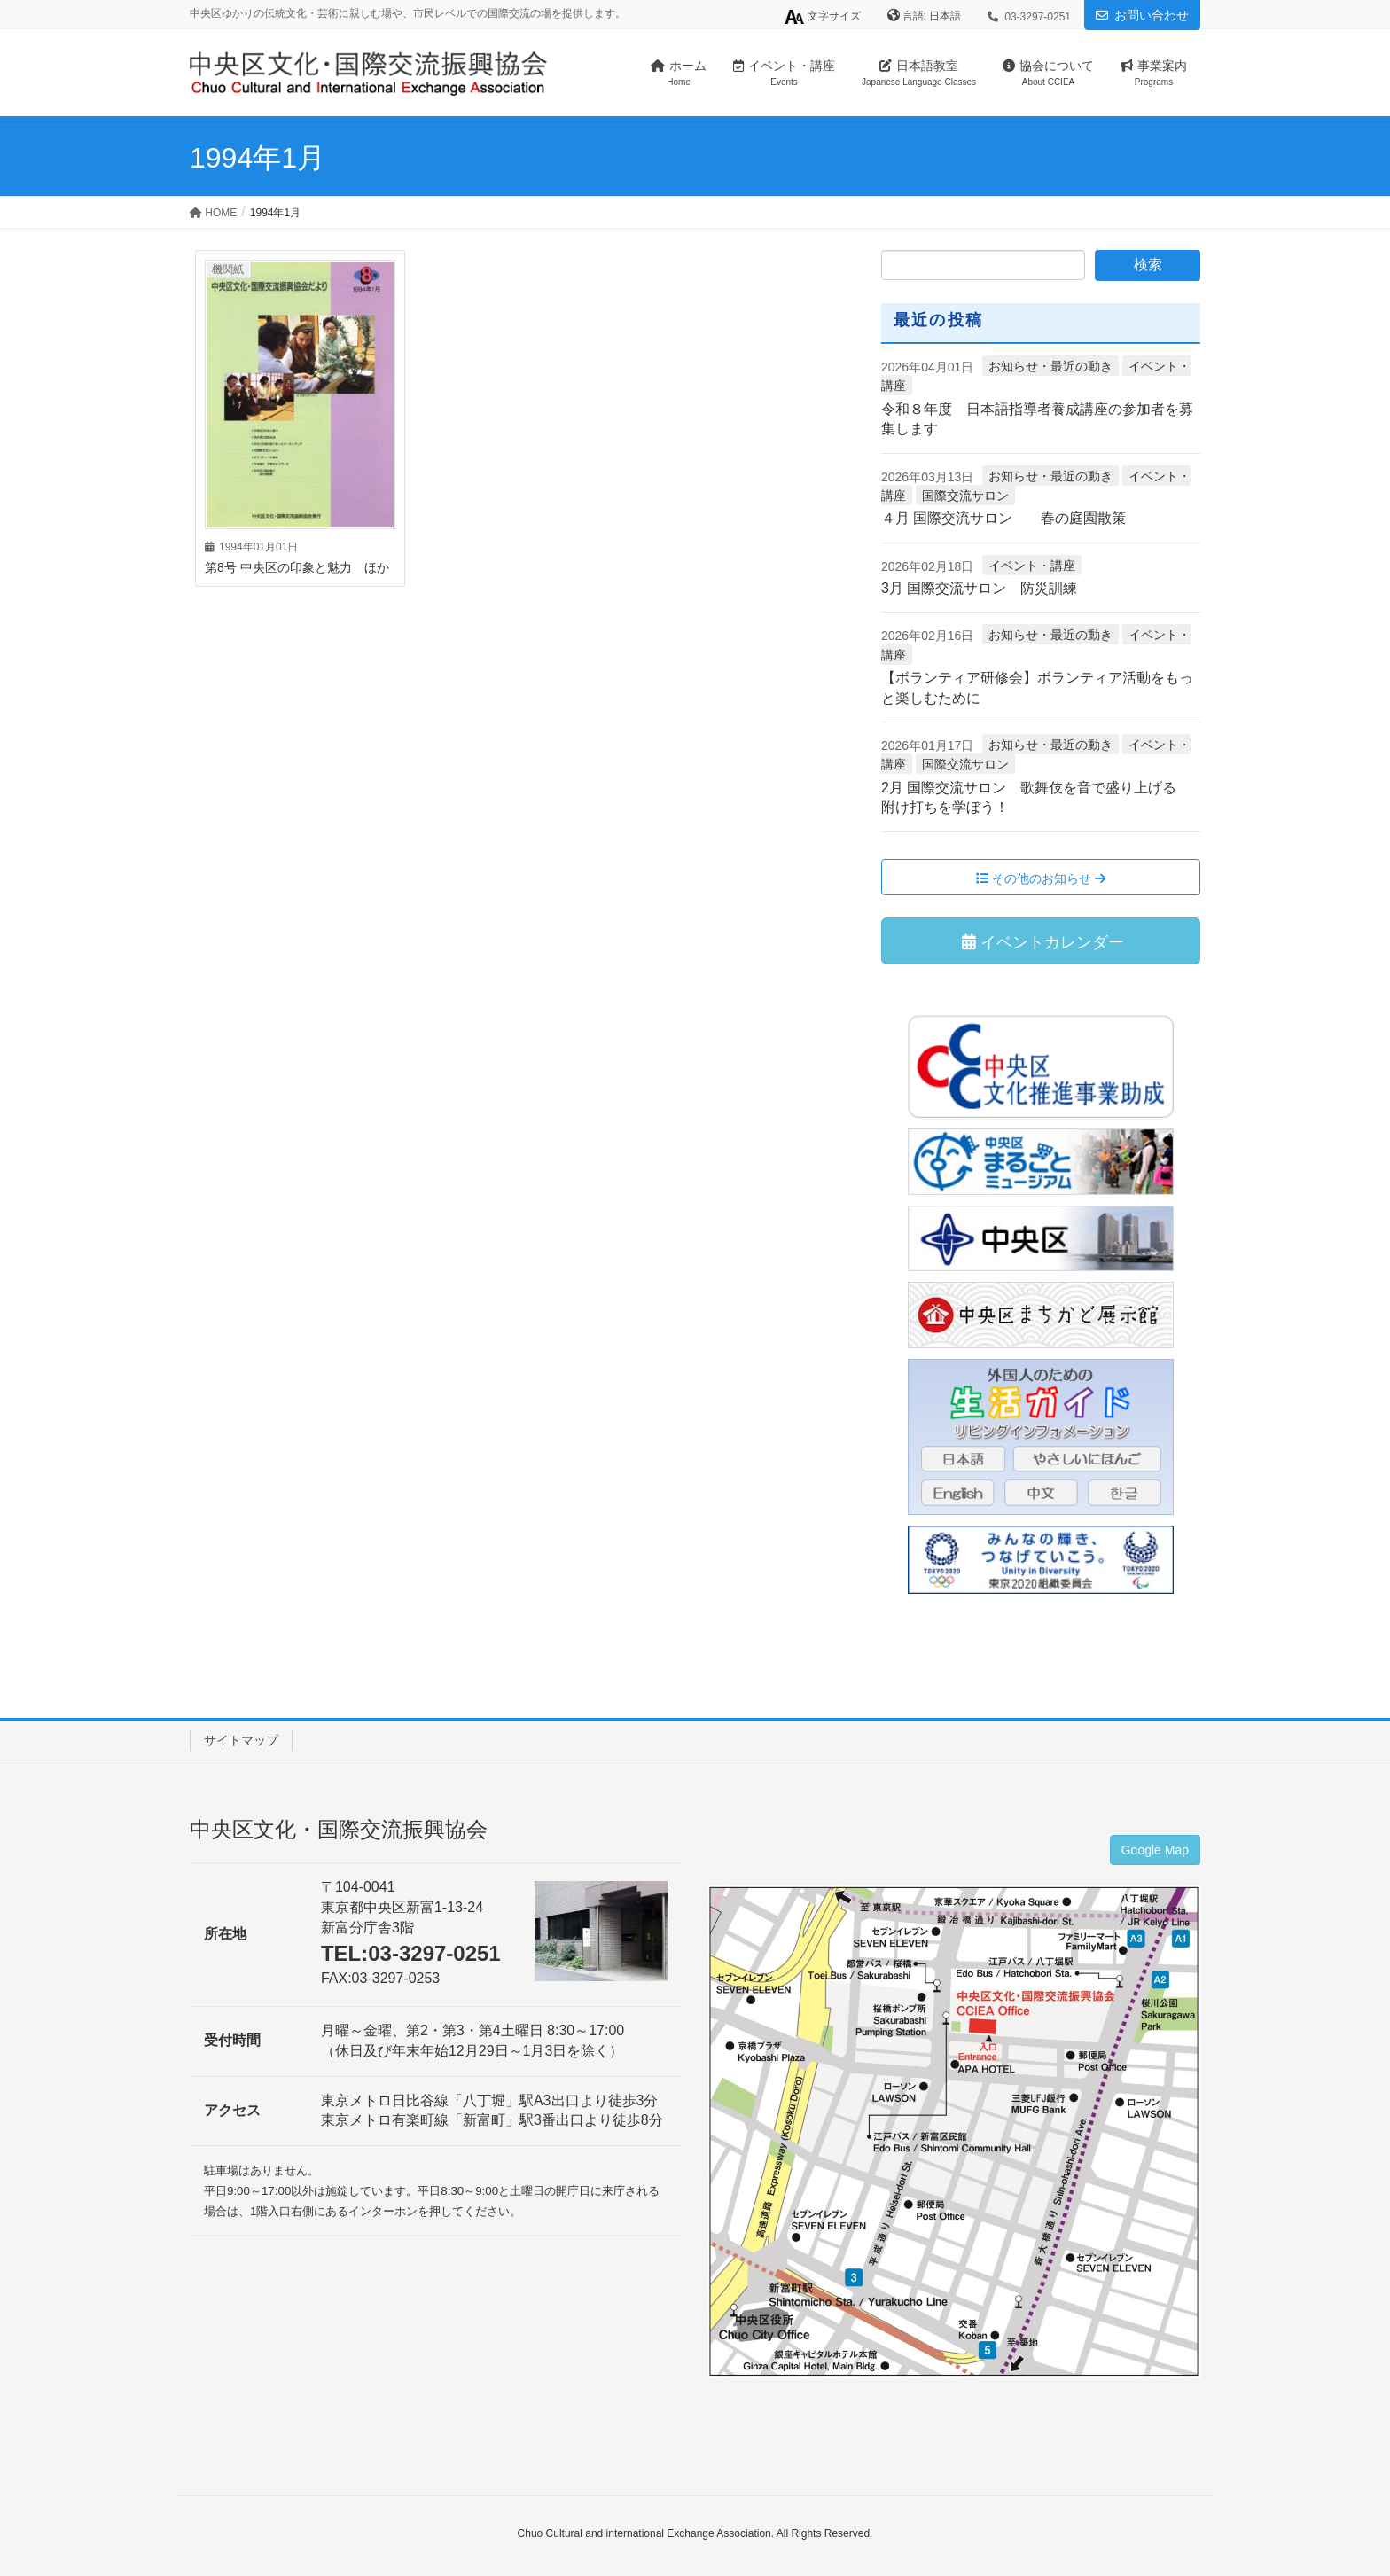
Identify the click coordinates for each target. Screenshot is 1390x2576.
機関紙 (228, 269)
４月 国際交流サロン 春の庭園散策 (1003, 518)
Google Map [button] (1155, 1850)
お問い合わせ (1151, 15)
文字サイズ (822, 17)
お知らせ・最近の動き (1050, 366)
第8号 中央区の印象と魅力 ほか (297, 567)
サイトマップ (241, 1740)
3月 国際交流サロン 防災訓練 (979, 588)
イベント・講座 (1031, 565)
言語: (916, 16)
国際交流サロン (965, 495)
